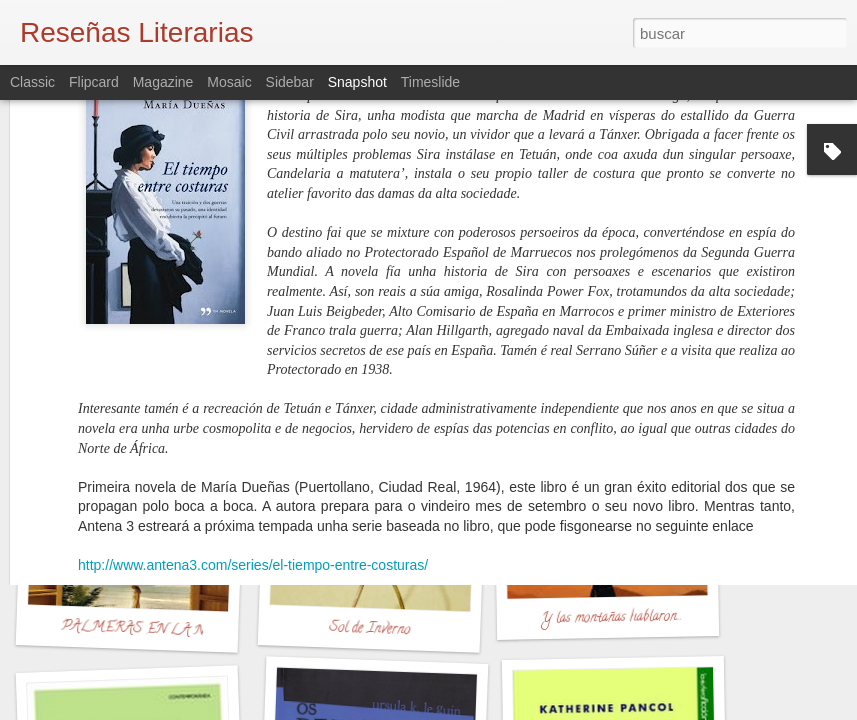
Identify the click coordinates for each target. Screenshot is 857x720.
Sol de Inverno (369, 630)
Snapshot (357, 82)
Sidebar (290, 82)
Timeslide (430, 82)
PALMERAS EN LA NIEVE (151, 630)
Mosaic (229, 82)
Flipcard (94, 82)
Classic (32, 82)
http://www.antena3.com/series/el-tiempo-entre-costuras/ (253, 371)
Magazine (163, 82)
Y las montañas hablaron (609, 618)
